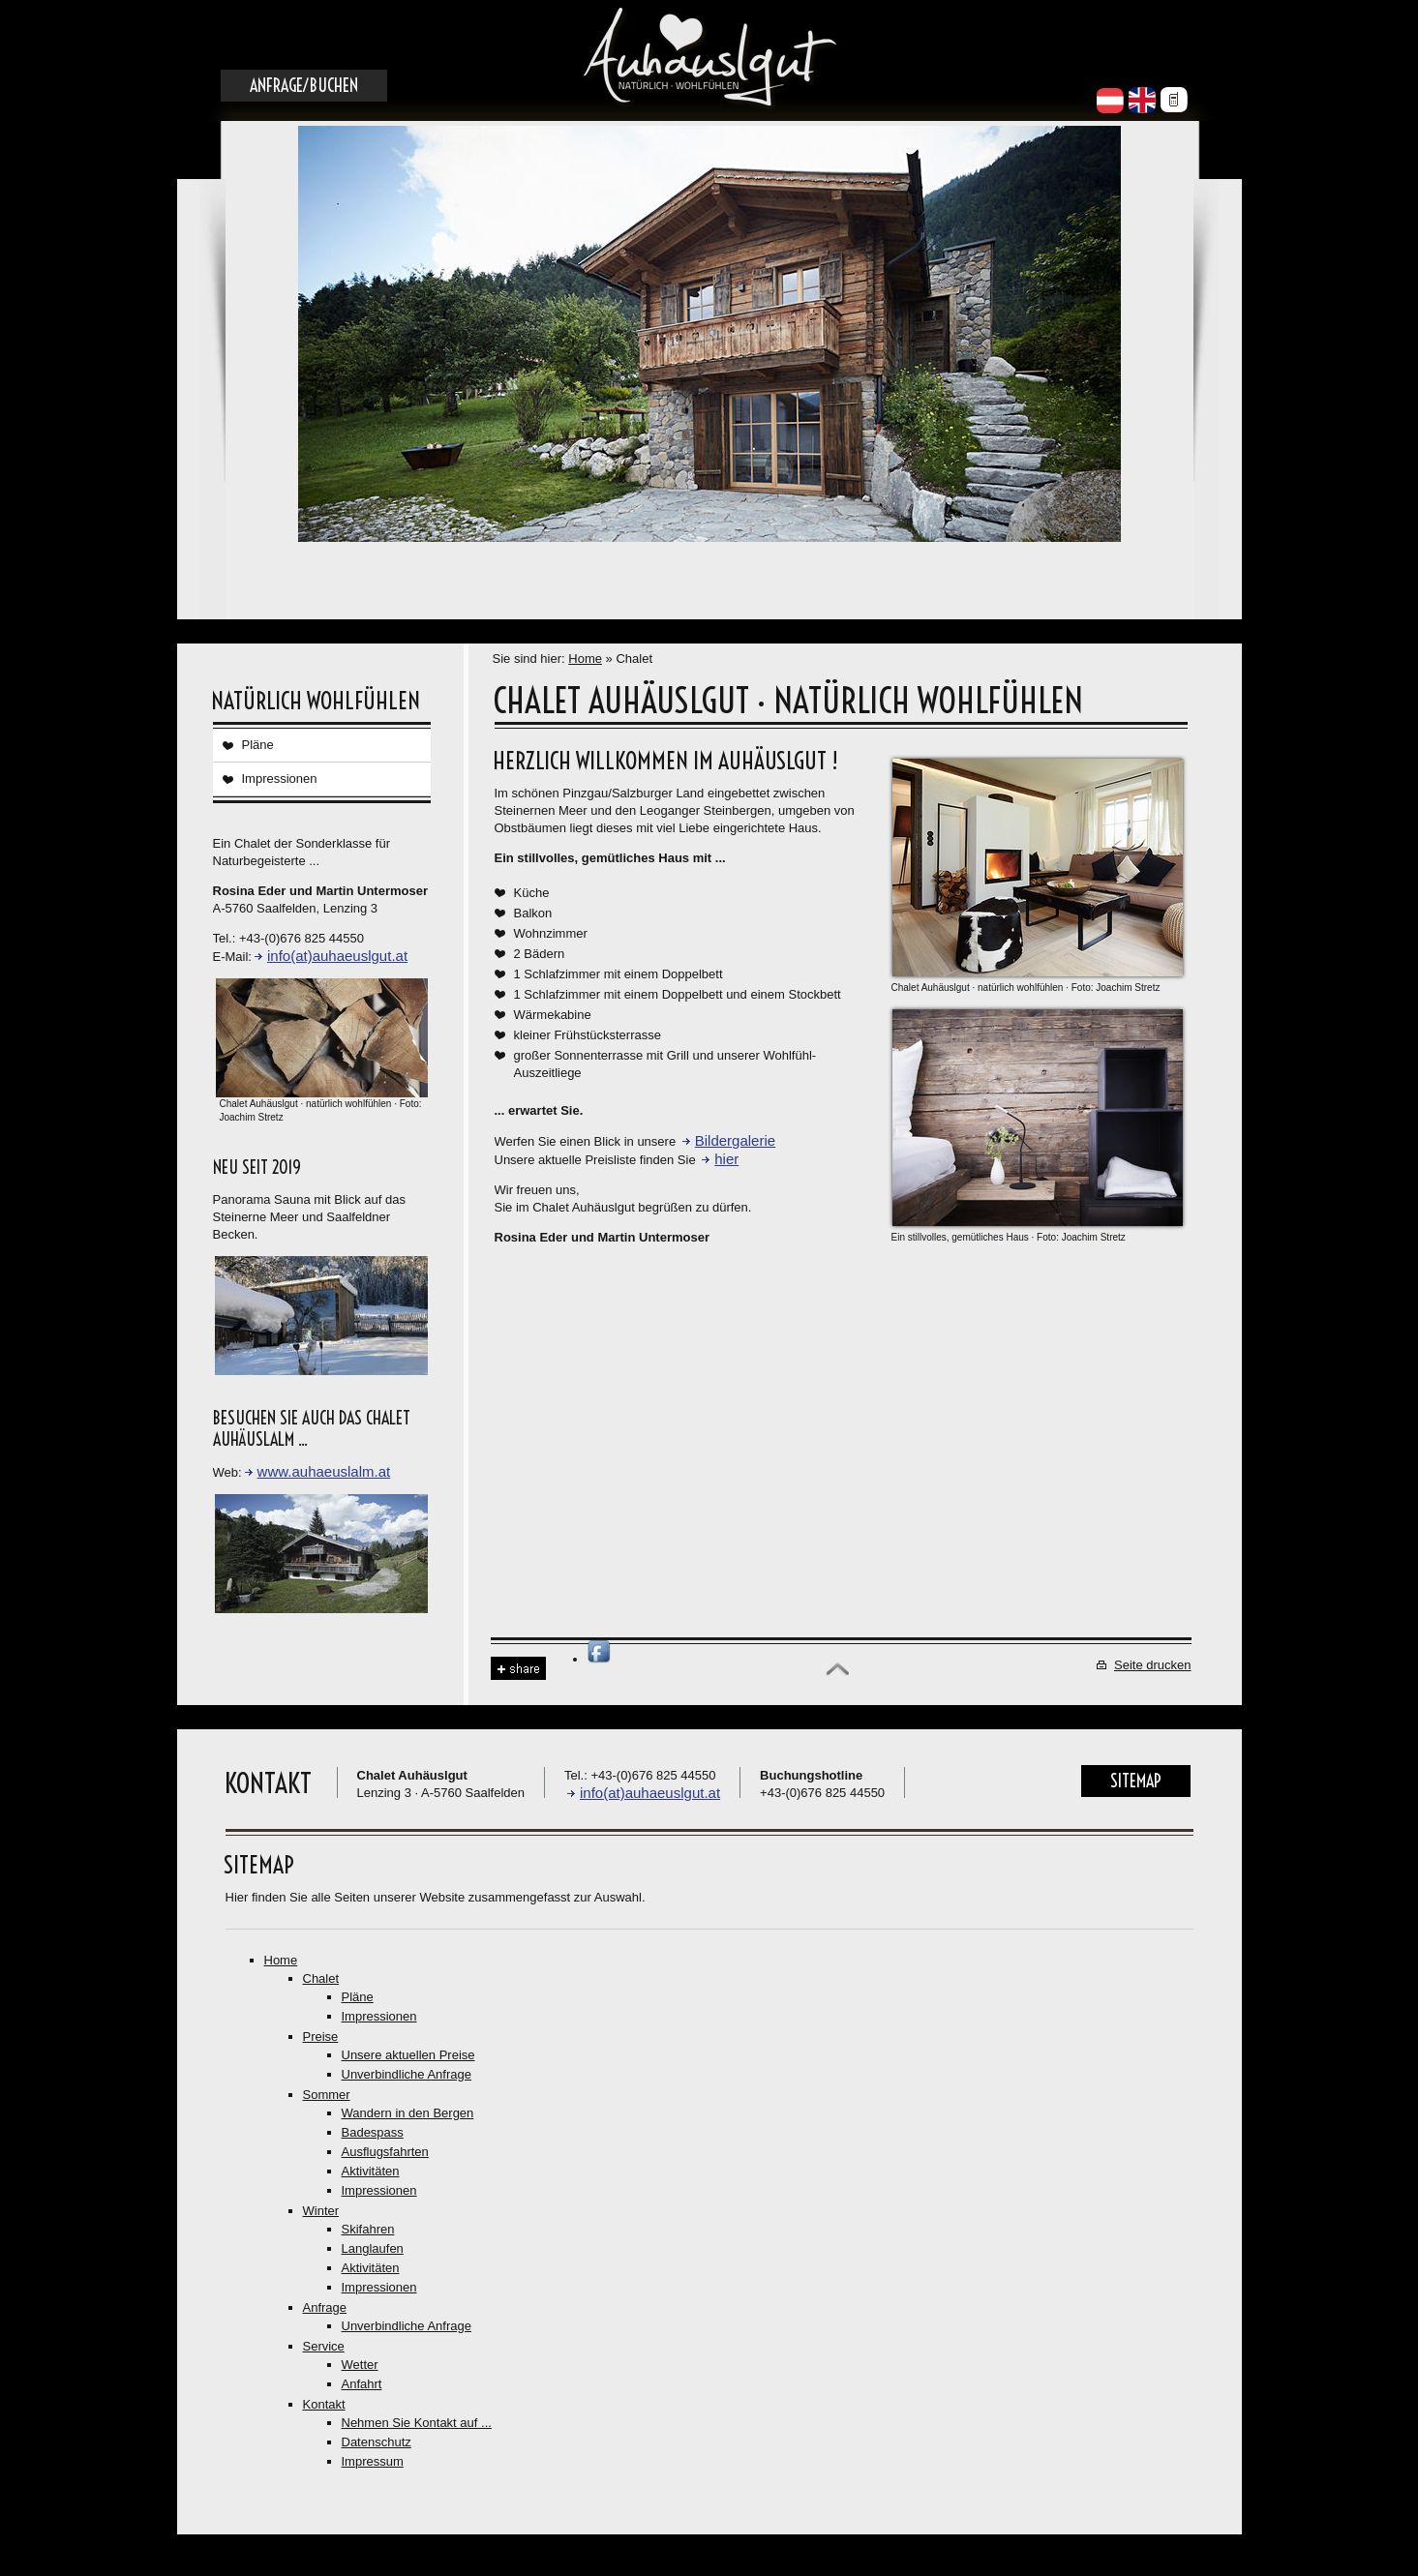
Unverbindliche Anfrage (406, 2074)
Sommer (326, 2094)
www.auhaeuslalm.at (324, 1471)
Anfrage (325, 2307)
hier (726, 1159)
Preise (321, 2036)
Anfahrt (362, 2384)
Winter (321, 2210)
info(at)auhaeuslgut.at (337, 955)
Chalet (321, 1978)
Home (585, 658)
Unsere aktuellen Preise (408, 2055)
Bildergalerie (735, 1140)
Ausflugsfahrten (385, 2151)
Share (518, 1669)
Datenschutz (376, 2442)
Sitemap (1136, 1781)
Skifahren (368, 2229)
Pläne (258, 744)
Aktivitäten (371, 2171)
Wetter (360, 2364)
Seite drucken (1153, 1665)
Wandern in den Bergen (408, 2113)
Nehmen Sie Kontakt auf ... (417, 2422)
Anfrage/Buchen (304, 86)
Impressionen (279, 778)
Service (324, 2346)
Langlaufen (373, 2248)
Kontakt (324, 2404)
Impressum (373, 2461)
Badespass (373, 2132)
